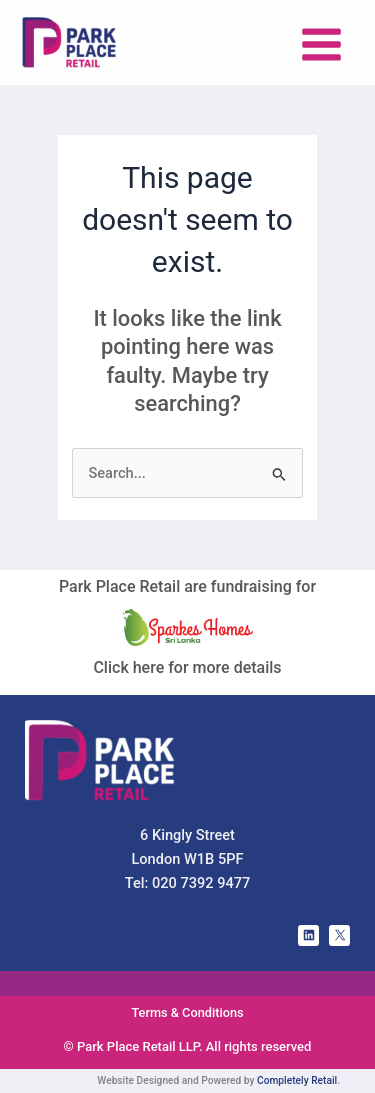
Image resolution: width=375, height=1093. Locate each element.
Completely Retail (297, 1080)
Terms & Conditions (187, 1012)
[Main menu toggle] (321, 44)
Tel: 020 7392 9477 (188, 883)
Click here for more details (187, 667)
